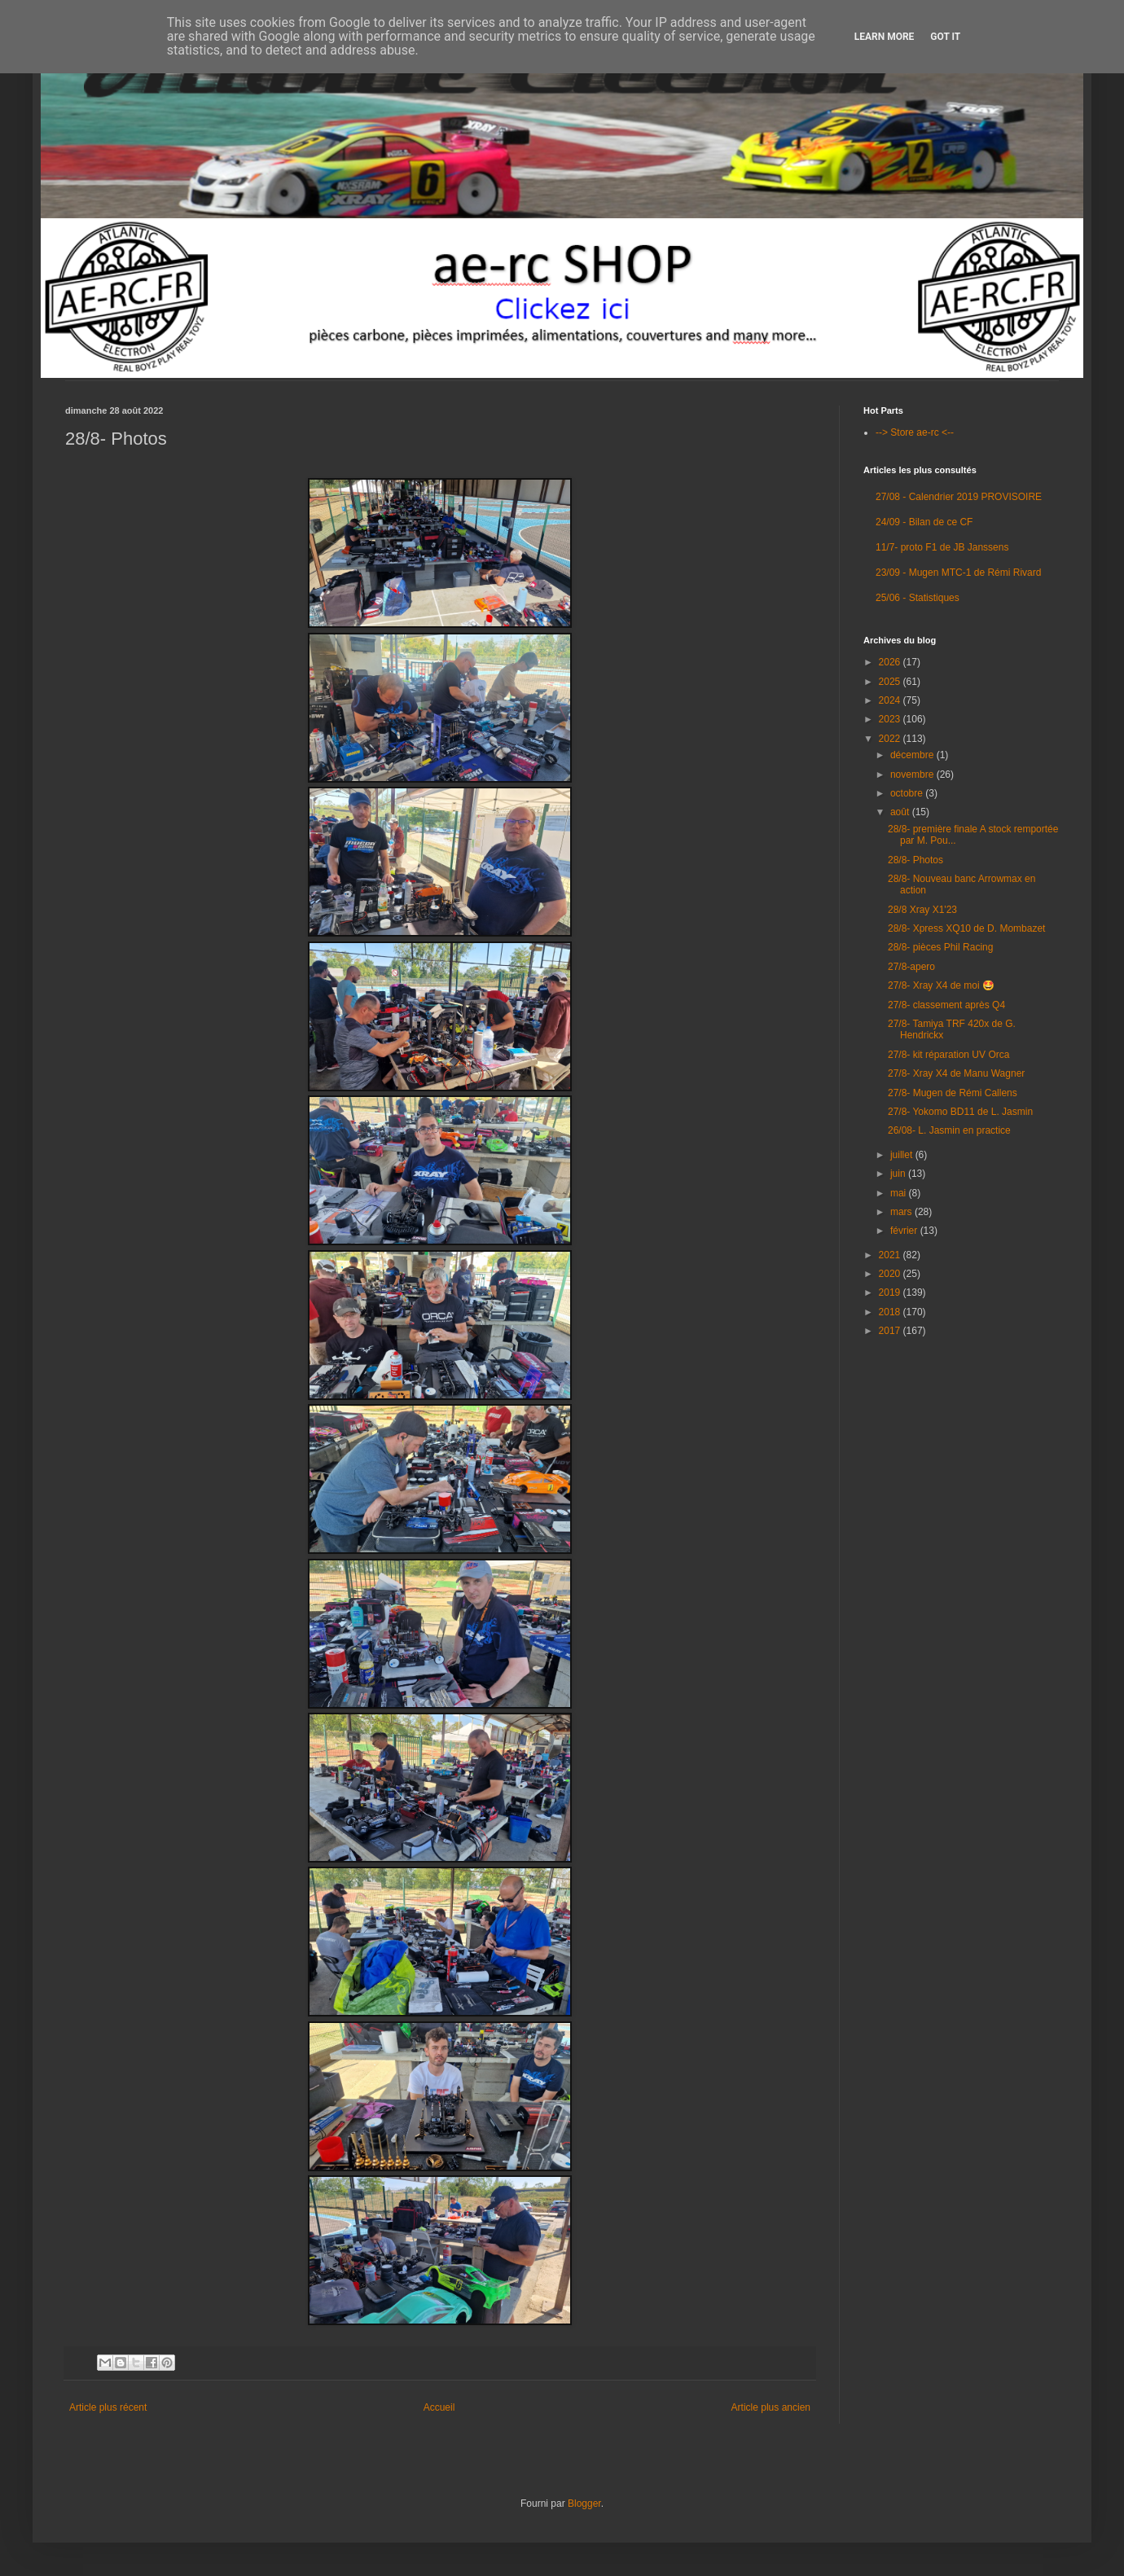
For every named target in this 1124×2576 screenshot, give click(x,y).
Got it (945, 36)
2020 (891, 1273)
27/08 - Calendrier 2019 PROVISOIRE (959, 496)
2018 (891, 1312)
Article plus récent (108, 2407)
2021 (891, 1255)
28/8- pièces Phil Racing (940, 947)
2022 (891, 738)
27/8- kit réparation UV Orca (948, 1054)
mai (899, 1193)
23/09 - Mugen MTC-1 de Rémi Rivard (958, 572)
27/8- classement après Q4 (946, 1005)
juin (899, 1173)
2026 (891, 662)
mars (902, 1212)
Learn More (884, 36)
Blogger (584, 2503)
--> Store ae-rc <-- (915, 432)
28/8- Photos (915, 860)
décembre (913, 755)
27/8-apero (911, 966)
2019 (891, 1292)
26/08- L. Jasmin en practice (949, 1130)
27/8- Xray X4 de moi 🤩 (941, 985)
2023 (891, 719)
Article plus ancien (770, 2407)
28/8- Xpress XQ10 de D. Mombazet (966, 928)
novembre (913, 774)
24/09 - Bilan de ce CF (924, 522)
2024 (891, 700)
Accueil (439, 2407)
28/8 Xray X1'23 (922, 909)
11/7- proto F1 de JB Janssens (942, 547)
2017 (891, 1330)
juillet (902, 1155)
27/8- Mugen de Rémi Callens (952, 1093)
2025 (891, 681)
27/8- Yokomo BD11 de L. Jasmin (960, 1111)
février (905, 1230)
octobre (907, 793)
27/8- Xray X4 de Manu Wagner (956, 1073)
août (901, 812)
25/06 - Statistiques (917, 597)
